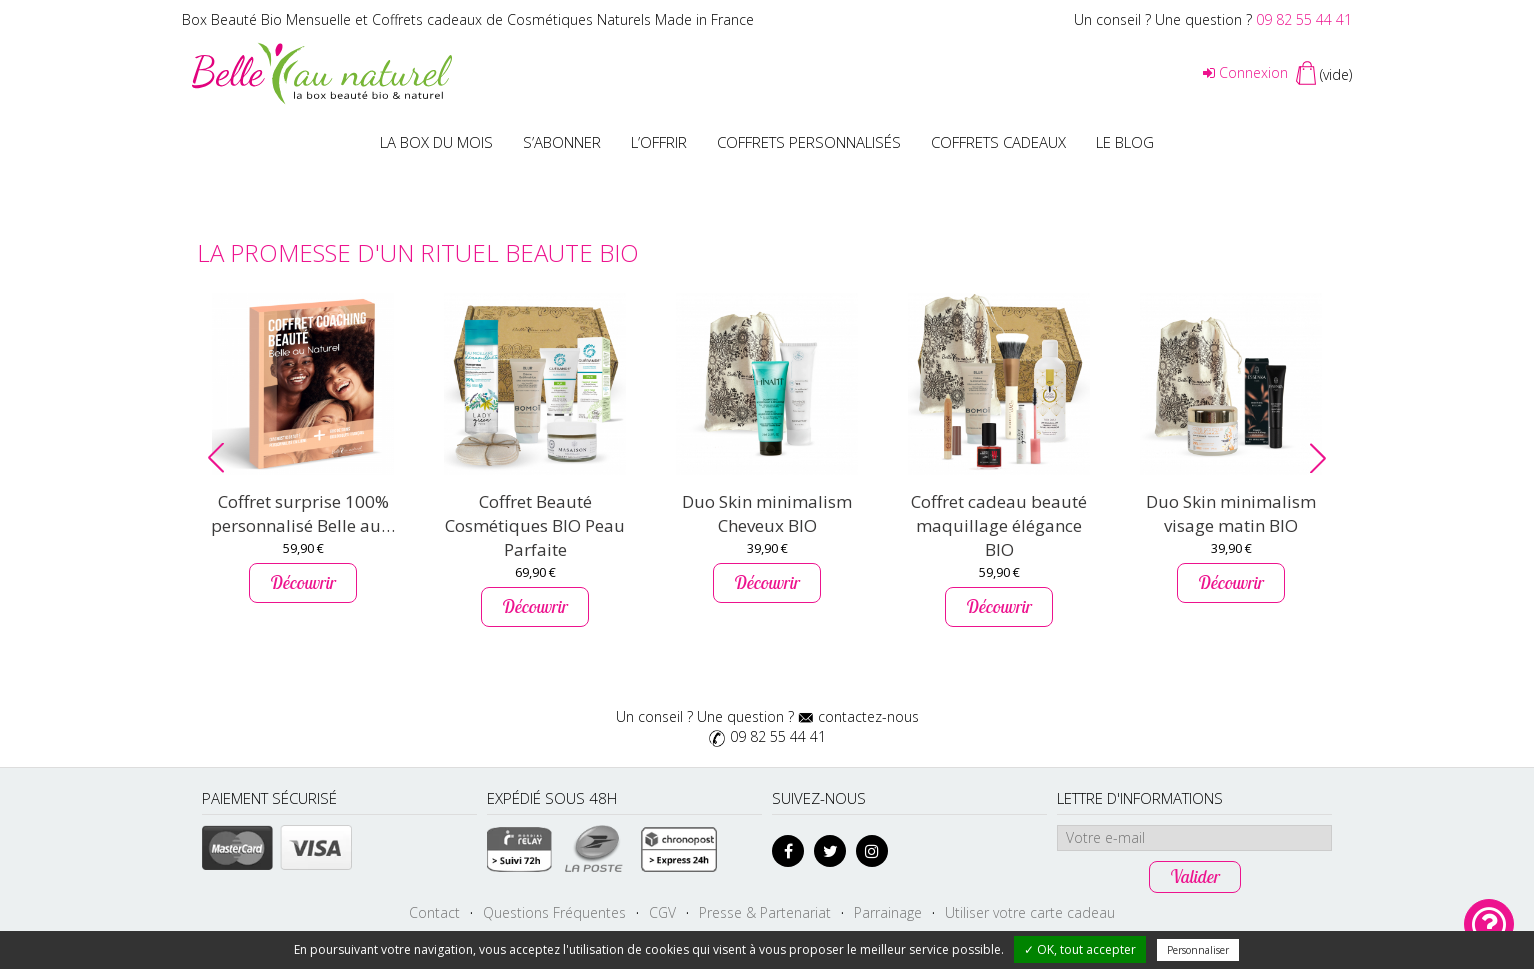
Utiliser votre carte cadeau (1030, 912)
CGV (662, 912)
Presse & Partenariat (765, 912)
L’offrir (659, 142)
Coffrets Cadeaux (998, 142)
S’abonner (562, 142)
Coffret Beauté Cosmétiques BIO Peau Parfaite (535, 525)
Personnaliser (1198, 950)
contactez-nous (868, 716)
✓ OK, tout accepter (1080, 949)
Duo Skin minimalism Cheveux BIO (767, 513)
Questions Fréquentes (554, 912)
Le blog (1125, 142)
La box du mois (436, 142)
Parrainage (888, 912)
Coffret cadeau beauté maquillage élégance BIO (999, 525)
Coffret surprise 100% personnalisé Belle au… (303, 513)
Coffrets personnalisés (809, 142)
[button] (216, 458)
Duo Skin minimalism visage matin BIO (1231, 513)
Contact (434, 912)
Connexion (1245, 72)
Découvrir (303, 582)
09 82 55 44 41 (1304, 19)
